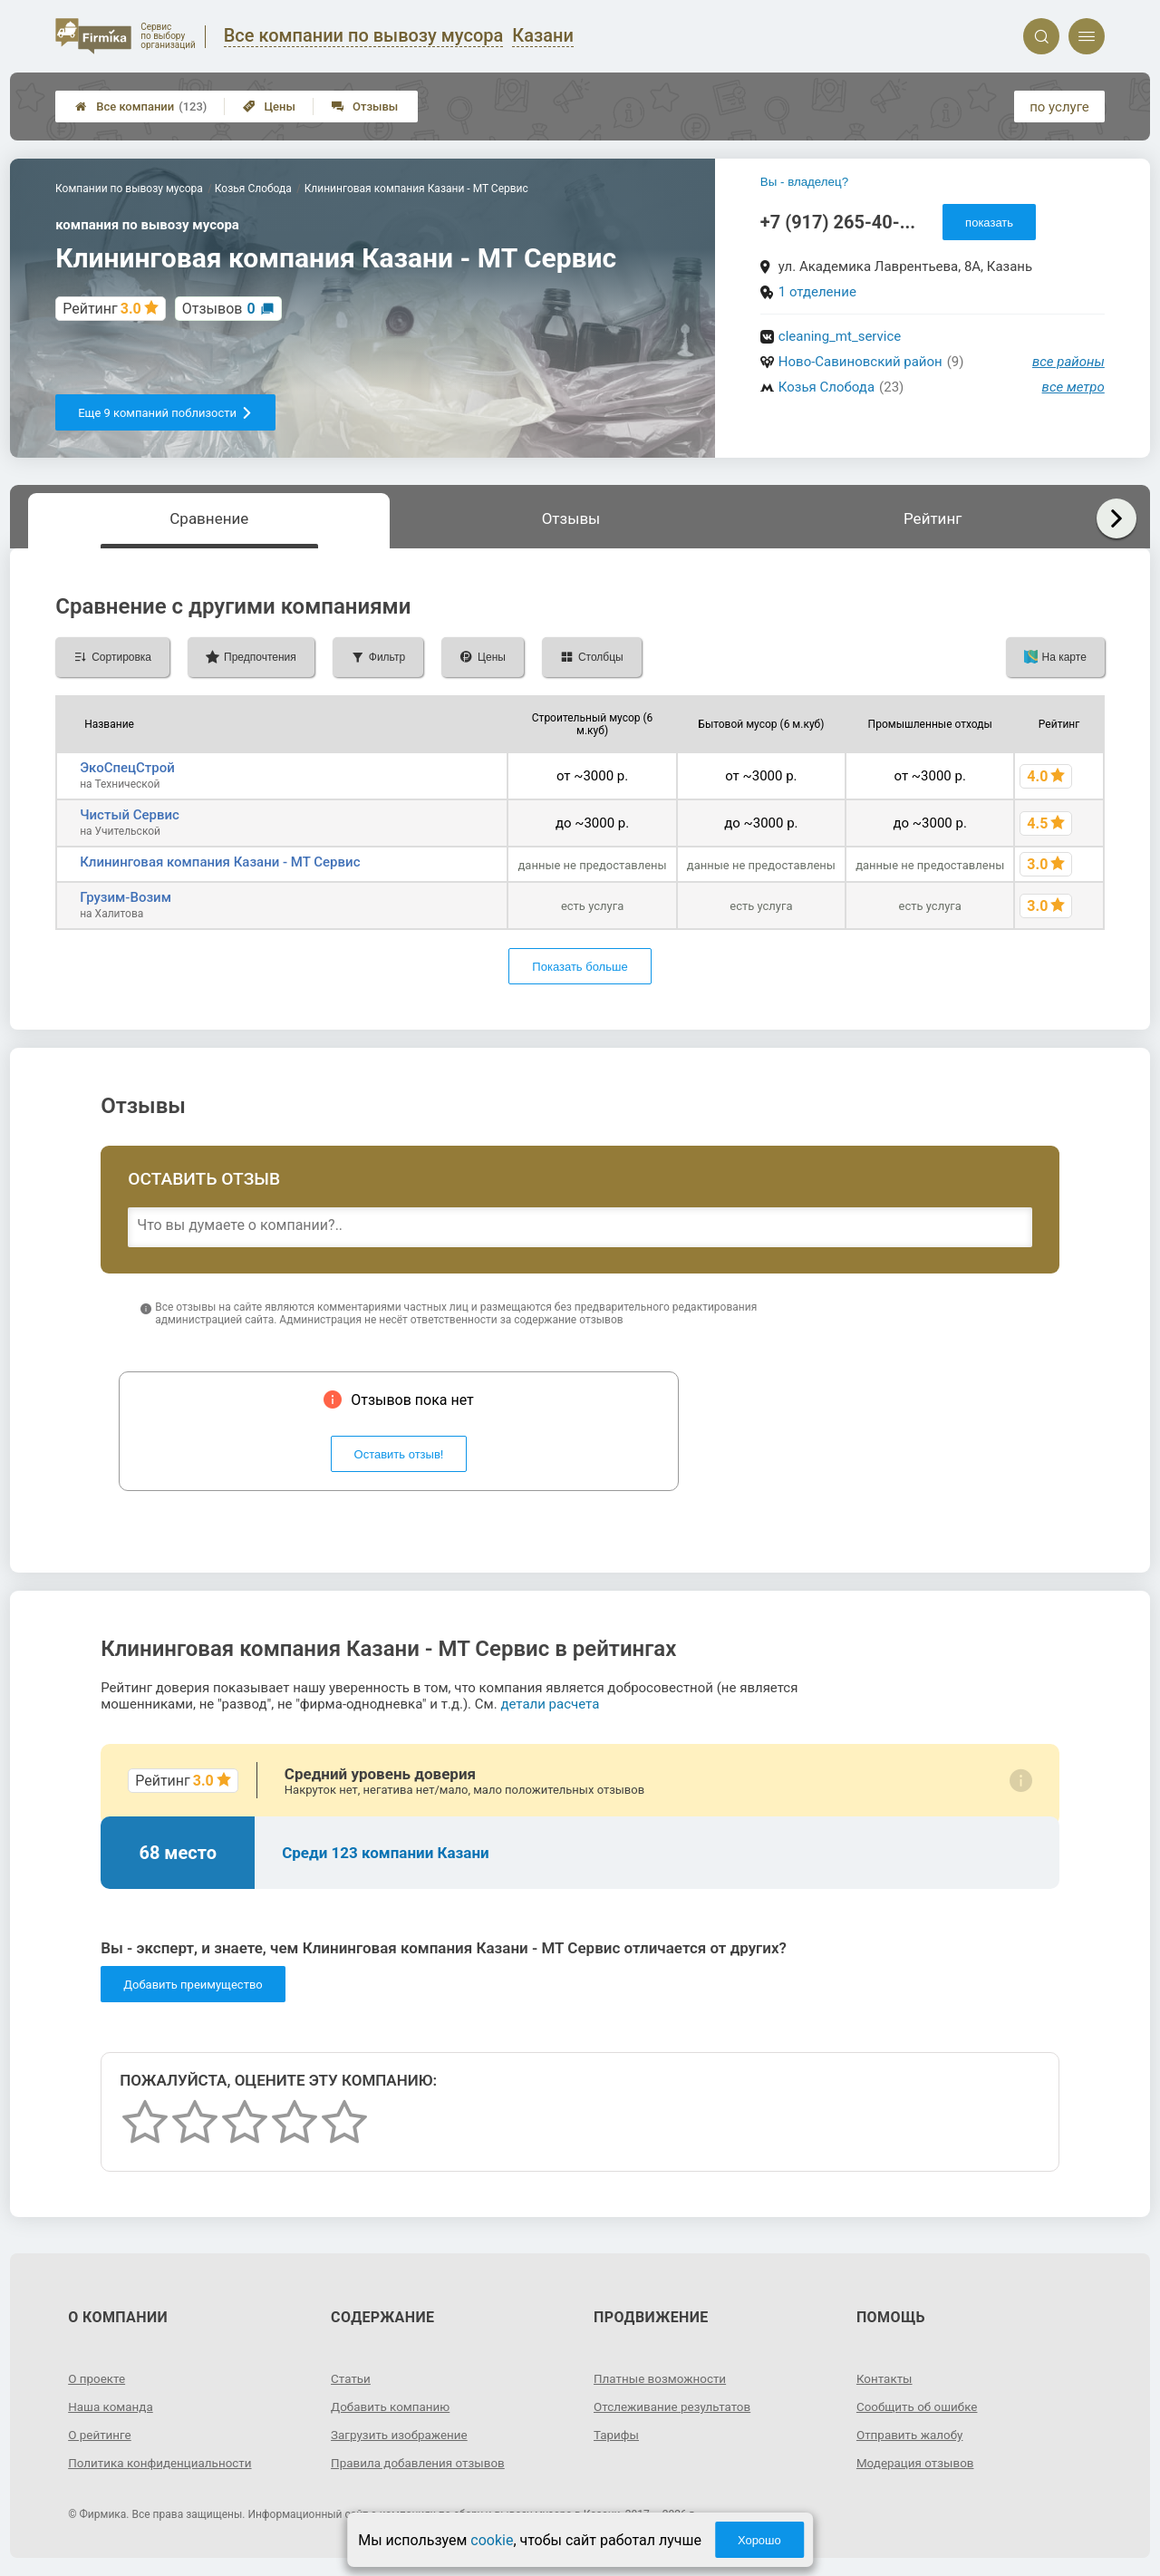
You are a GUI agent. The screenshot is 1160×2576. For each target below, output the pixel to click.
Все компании (141, 106)
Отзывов (219, 308)
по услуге (1059, 107)
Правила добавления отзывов (421, 2462)
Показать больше (579, 966)
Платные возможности (662, 2378)
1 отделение (817, 292)
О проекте (98, 2378)
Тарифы (617, 2434)
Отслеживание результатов (676, 2406)
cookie (491, 2540)
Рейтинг (933, 518)
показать (989, 222)
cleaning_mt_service (839, 336)
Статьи (351, 2378)
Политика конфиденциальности (163, 2462)
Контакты (885, 2378)
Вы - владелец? (804, 182)
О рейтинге (101, 2434)
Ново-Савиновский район (860, 361)
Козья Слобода (826, 387)
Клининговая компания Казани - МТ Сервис (220, 862)
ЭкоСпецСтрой (127, 768)
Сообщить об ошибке (919, 2406)
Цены (269, 106)
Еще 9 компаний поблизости (165, 413)
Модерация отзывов (917, 2462)
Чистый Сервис (129, 815)
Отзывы (365, 106)
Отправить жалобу (912, 2434)
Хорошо (759, 2540)
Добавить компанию (393, 2406)
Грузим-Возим (125, 897)
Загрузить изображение (402, 2434)
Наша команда (112, 2406)
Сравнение (208, 518)
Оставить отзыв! (399, 1454)
